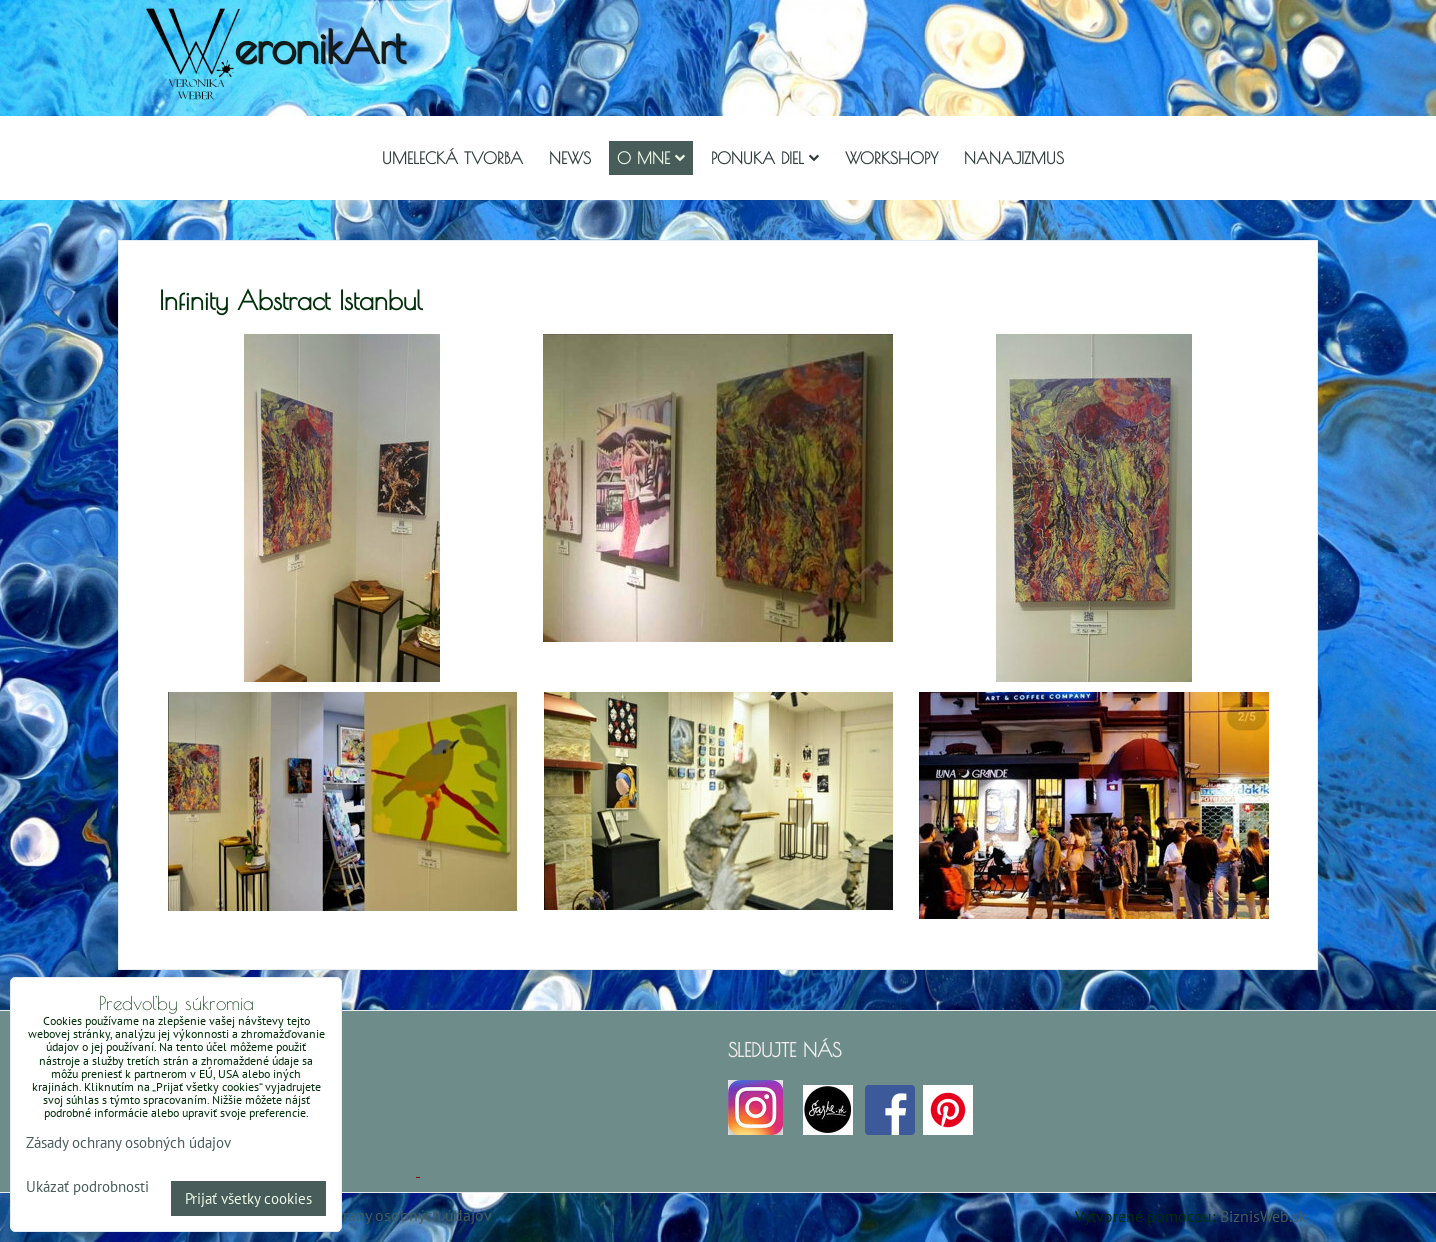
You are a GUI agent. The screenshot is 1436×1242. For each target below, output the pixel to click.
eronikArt (319, 46)
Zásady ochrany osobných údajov (379, 1215)
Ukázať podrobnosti (87, 1187)
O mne (651, 158)
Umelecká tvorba (452, 158)
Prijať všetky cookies (248, 1198)
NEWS (570, 158)
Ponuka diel (765, 158)
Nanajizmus (1014, 158)
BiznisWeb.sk (1263, 1216)
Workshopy (891, 158)
